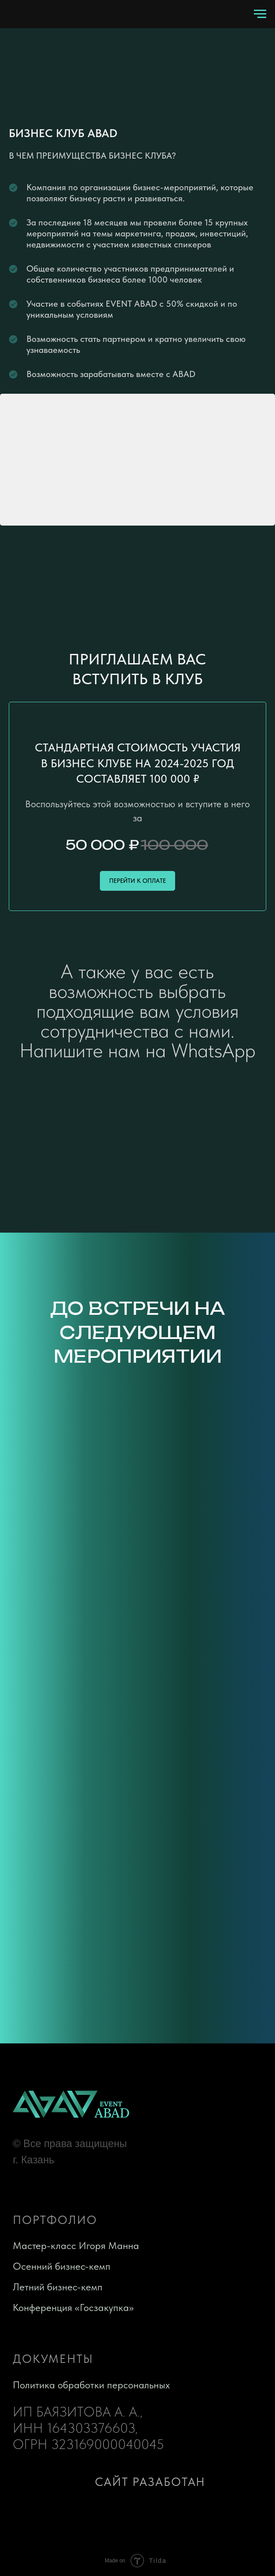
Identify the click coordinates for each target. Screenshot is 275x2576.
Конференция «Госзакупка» (73, 2307)
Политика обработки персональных (91, 2385)
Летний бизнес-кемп (58, 2287)
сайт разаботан (150, 2481)
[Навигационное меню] (260, 14)
